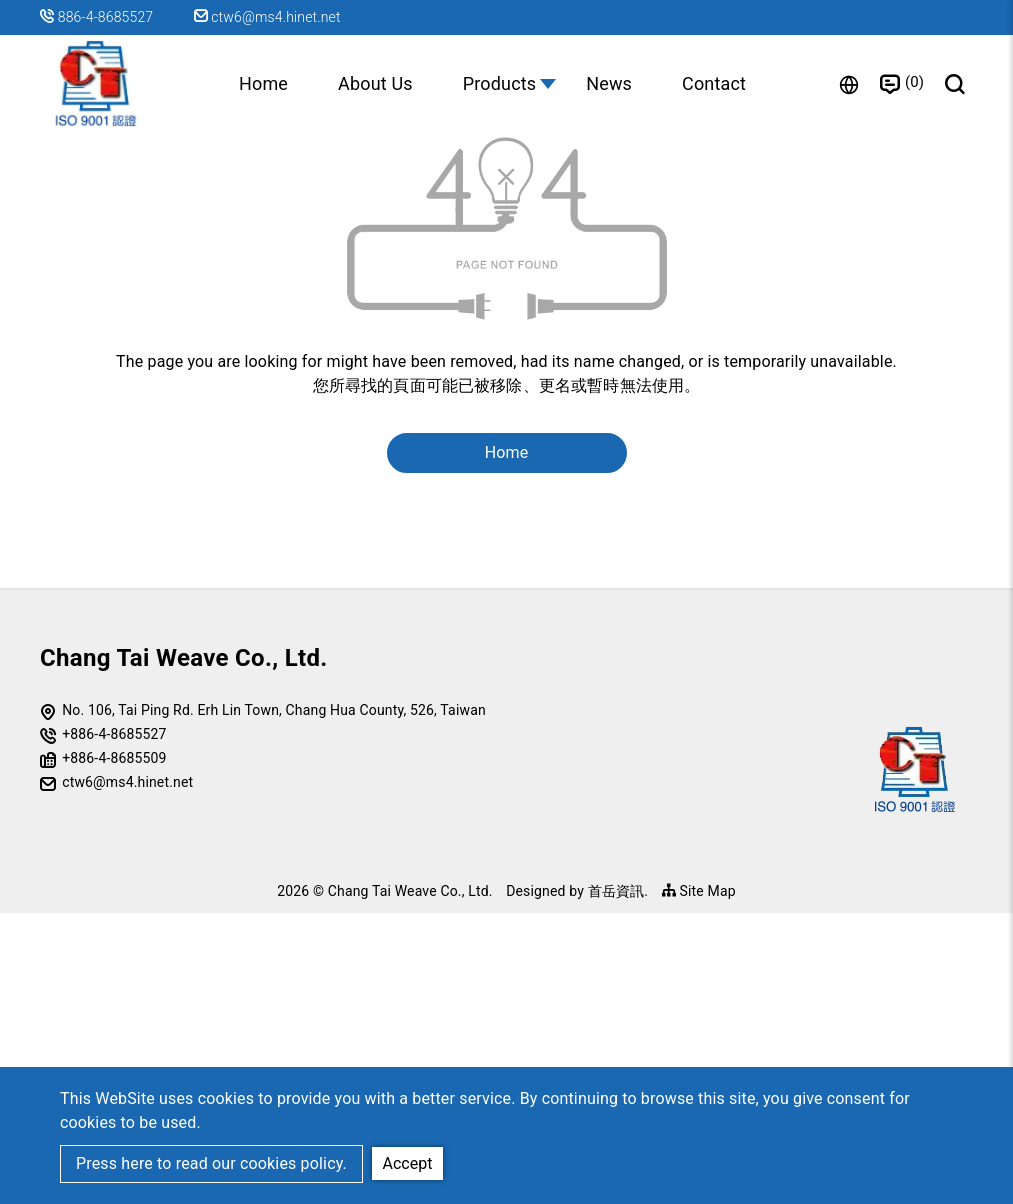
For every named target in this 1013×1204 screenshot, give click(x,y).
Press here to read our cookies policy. (211, 1163)
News (609, 83)
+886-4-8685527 (114, 1024)
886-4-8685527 (107, 17)
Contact (714, 83)
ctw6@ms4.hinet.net (267, 17)
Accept (408, 1162)
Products (500, 83)
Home (263, 83)
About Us (375, 83)
